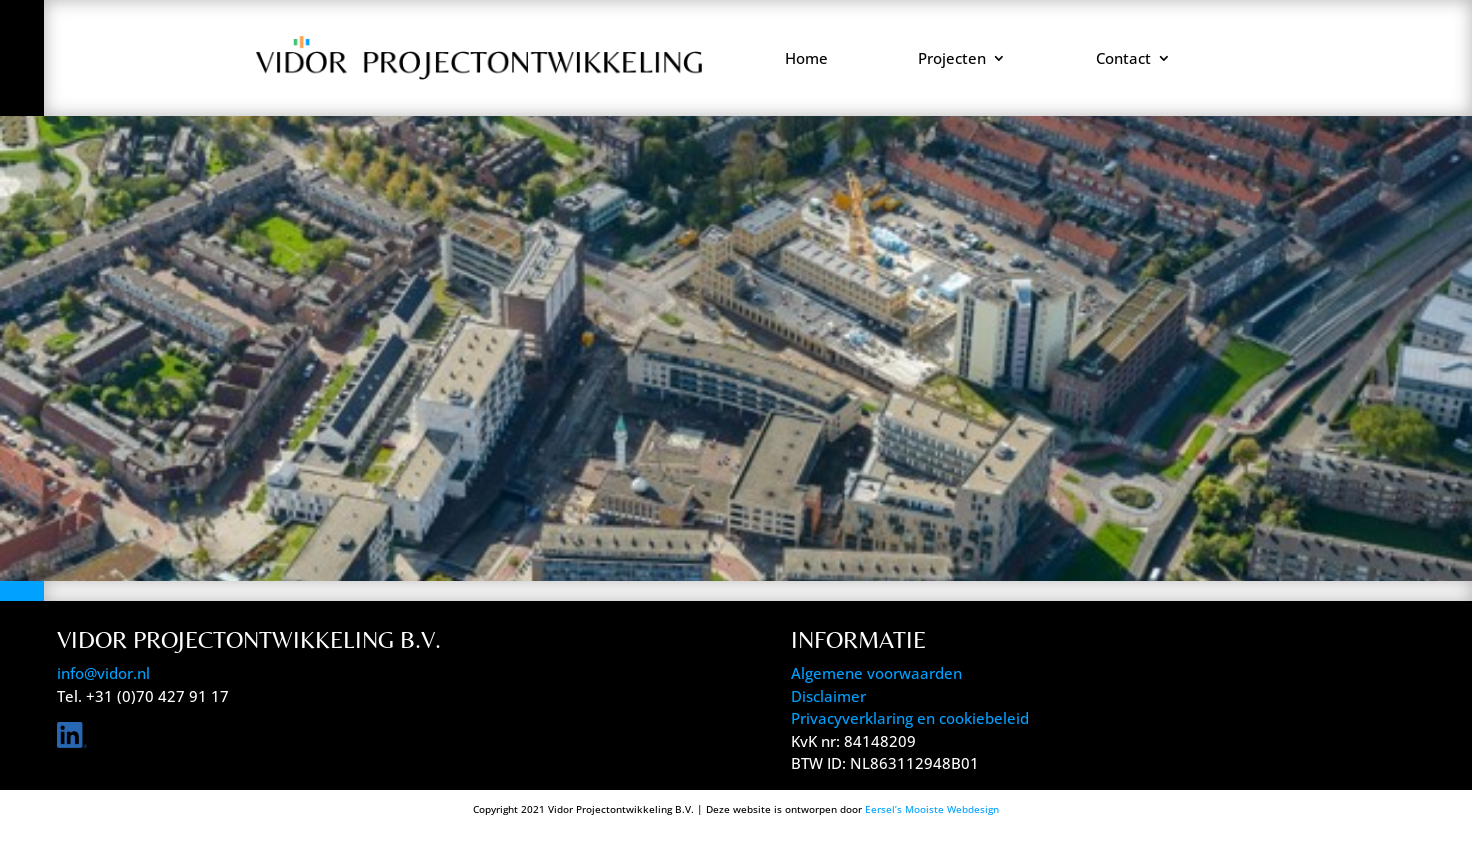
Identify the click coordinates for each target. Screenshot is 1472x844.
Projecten (952, 58)
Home (806, 58)
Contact (1123, 58)
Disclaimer (828, 696)
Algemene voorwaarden (876, 673)
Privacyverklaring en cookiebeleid (910, 718)
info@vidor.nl (103, 673)
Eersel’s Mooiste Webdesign (932, 809)
